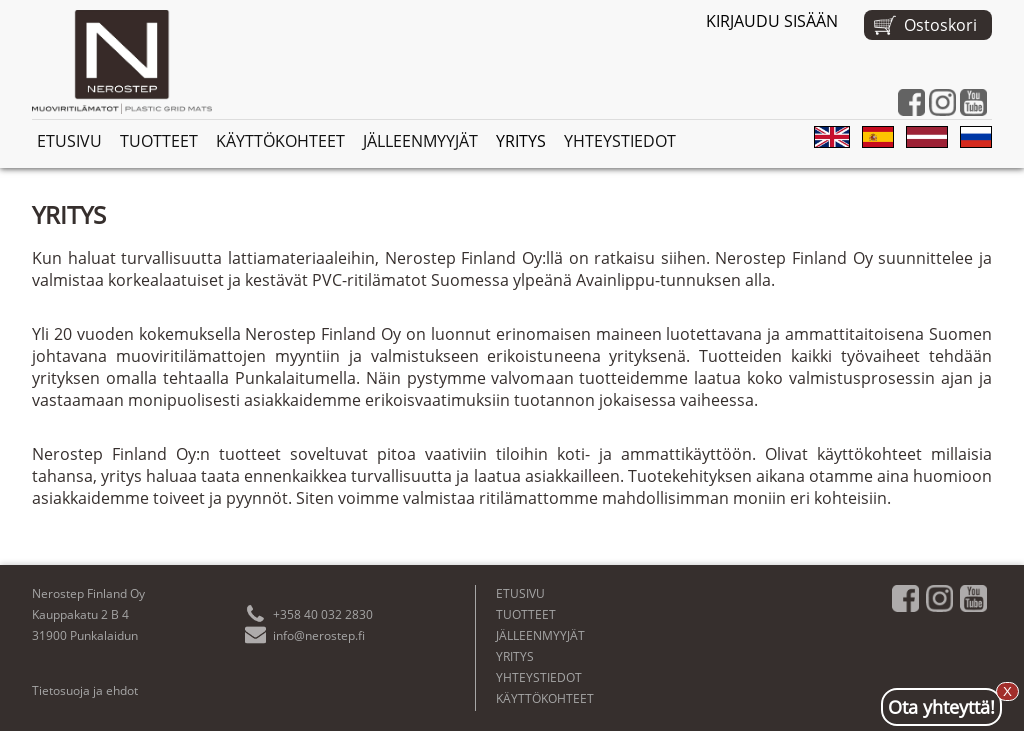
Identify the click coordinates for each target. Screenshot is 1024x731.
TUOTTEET (159, 141)
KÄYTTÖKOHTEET (280, 141)
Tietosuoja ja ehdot (85, 690)
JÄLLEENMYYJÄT (420, 141)
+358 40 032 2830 (323, 614)
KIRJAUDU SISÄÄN (772, 21)
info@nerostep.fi (319, 635)
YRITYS (521, 141)
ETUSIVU (69, 141)
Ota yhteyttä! (941, 707)
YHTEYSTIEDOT (620, 141)
